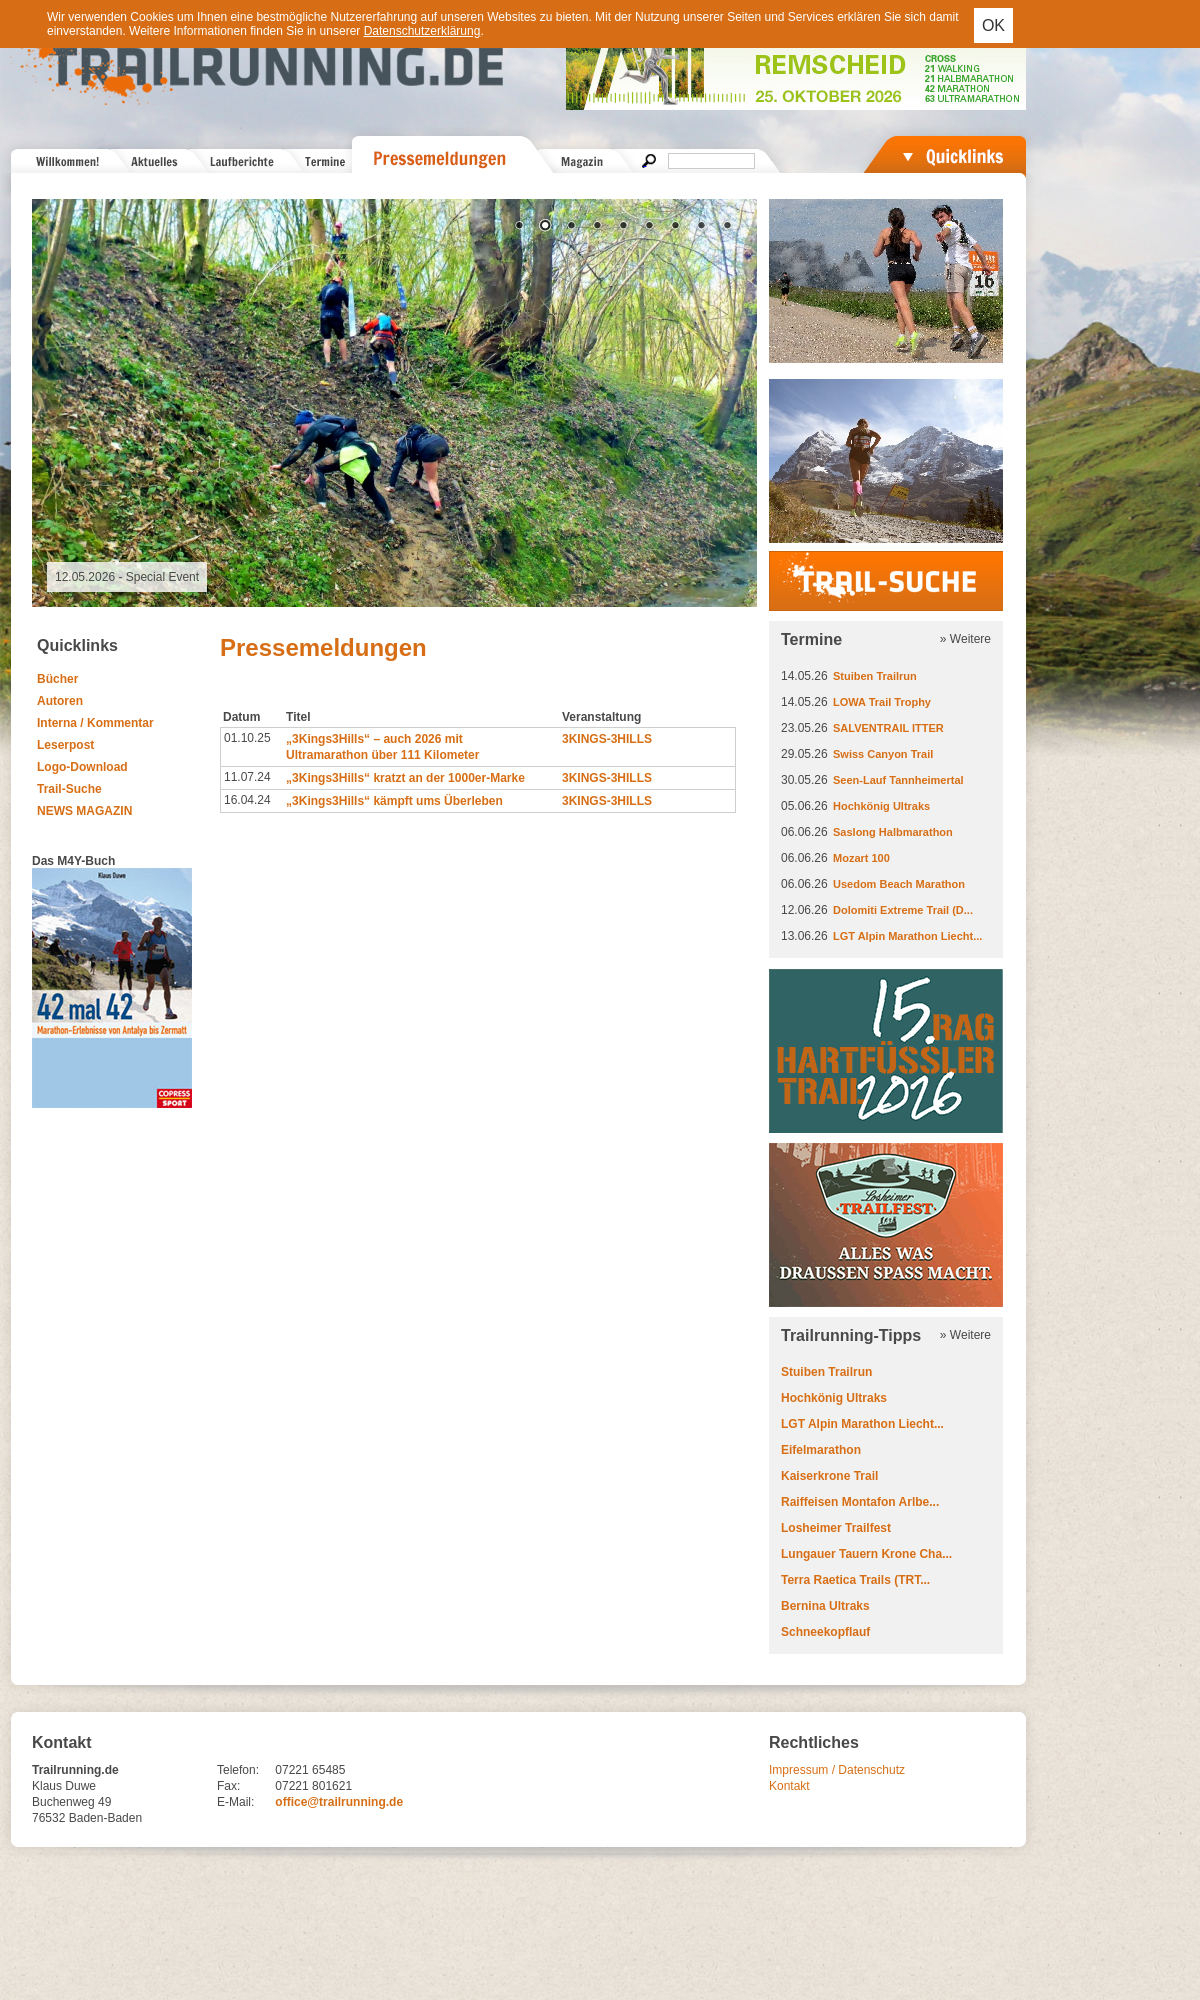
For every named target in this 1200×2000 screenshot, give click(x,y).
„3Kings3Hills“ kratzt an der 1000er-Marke (405, 778)
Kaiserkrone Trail (829, 1476)
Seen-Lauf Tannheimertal (898, 780)
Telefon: (238, 1770)
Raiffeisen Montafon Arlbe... (860, 1502)
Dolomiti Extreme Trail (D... (903, 910)
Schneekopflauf (825, 1632)
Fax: (228, 1786)
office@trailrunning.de (339, 1802)
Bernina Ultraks (825, 1606)
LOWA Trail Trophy (882, 702)
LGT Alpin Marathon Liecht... (907, 936)
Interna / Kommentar (95, 723)
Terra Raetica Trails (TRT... (855, 1580)
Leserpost (65, 745)
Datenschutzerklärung (422, 31)
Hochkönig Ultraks (881, 806)
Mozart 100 (861, 858)
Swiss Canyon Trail (883, 754)
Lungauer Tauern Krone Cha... (866, 1554)
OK (993, 25)
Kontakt (789, 1786)
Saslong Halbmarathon (893, 832)
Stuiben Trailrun (875, 676)
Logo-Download (82, 767)
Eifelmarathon (821, 1450)
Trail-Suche (69, 789)
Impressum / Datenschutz (837, 1770)
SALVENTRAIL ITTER (888, 728)
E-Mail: (235, 1802)
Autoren (60, 701)
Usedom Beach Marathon (899, 884)
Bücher (57, 679)
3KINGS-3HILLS (607, 739)
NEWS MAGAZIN (84, 811)
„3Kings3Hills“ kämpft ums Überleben (394, 801)
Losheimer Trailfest (836, 1528)
